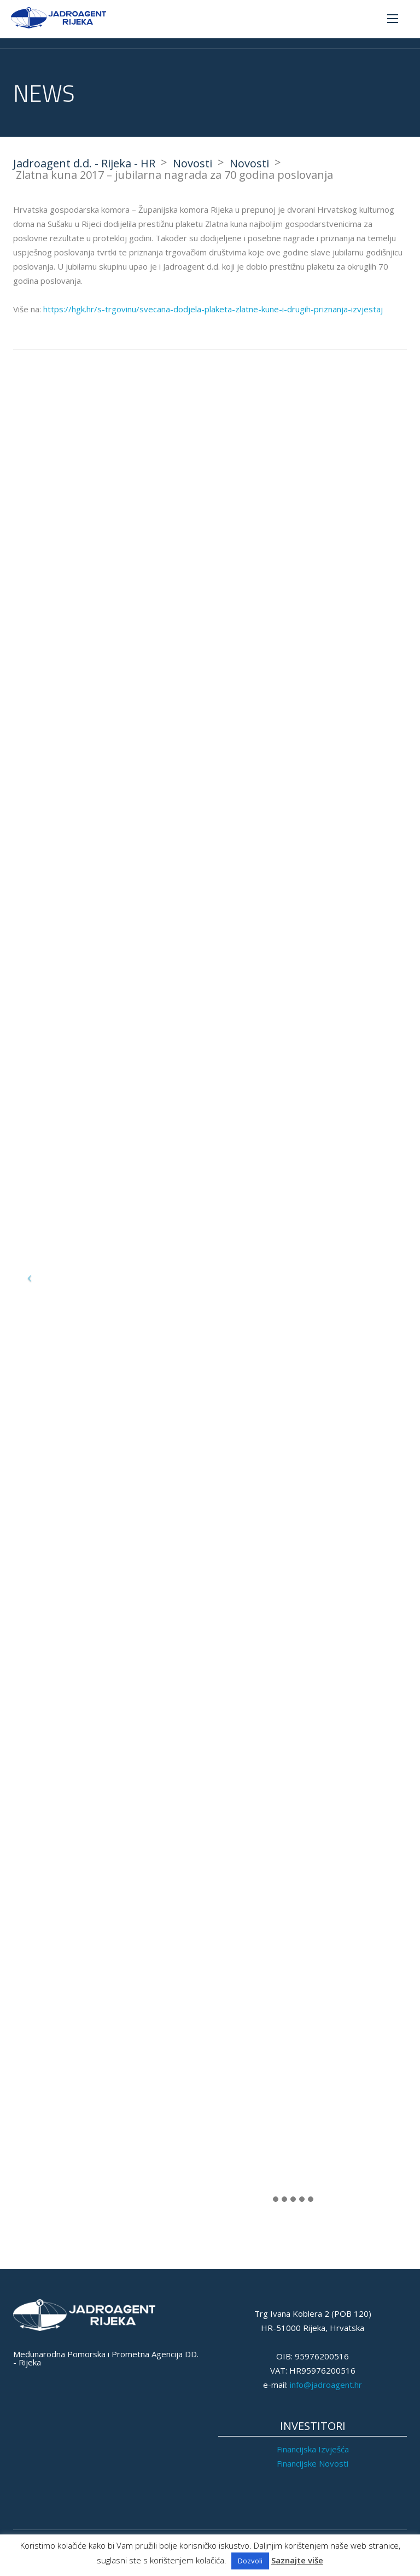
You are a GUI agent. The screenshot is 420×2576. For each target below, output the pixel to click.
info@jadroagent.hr (326, 2384)
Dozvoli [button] (250, 2561)
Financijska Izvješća (313, 2449)
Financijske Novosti (312, 2463)
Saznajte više (297, 2560)
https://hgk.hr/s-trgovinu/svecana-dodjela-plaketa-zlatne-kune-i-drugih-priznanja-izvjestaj (213, 309)
